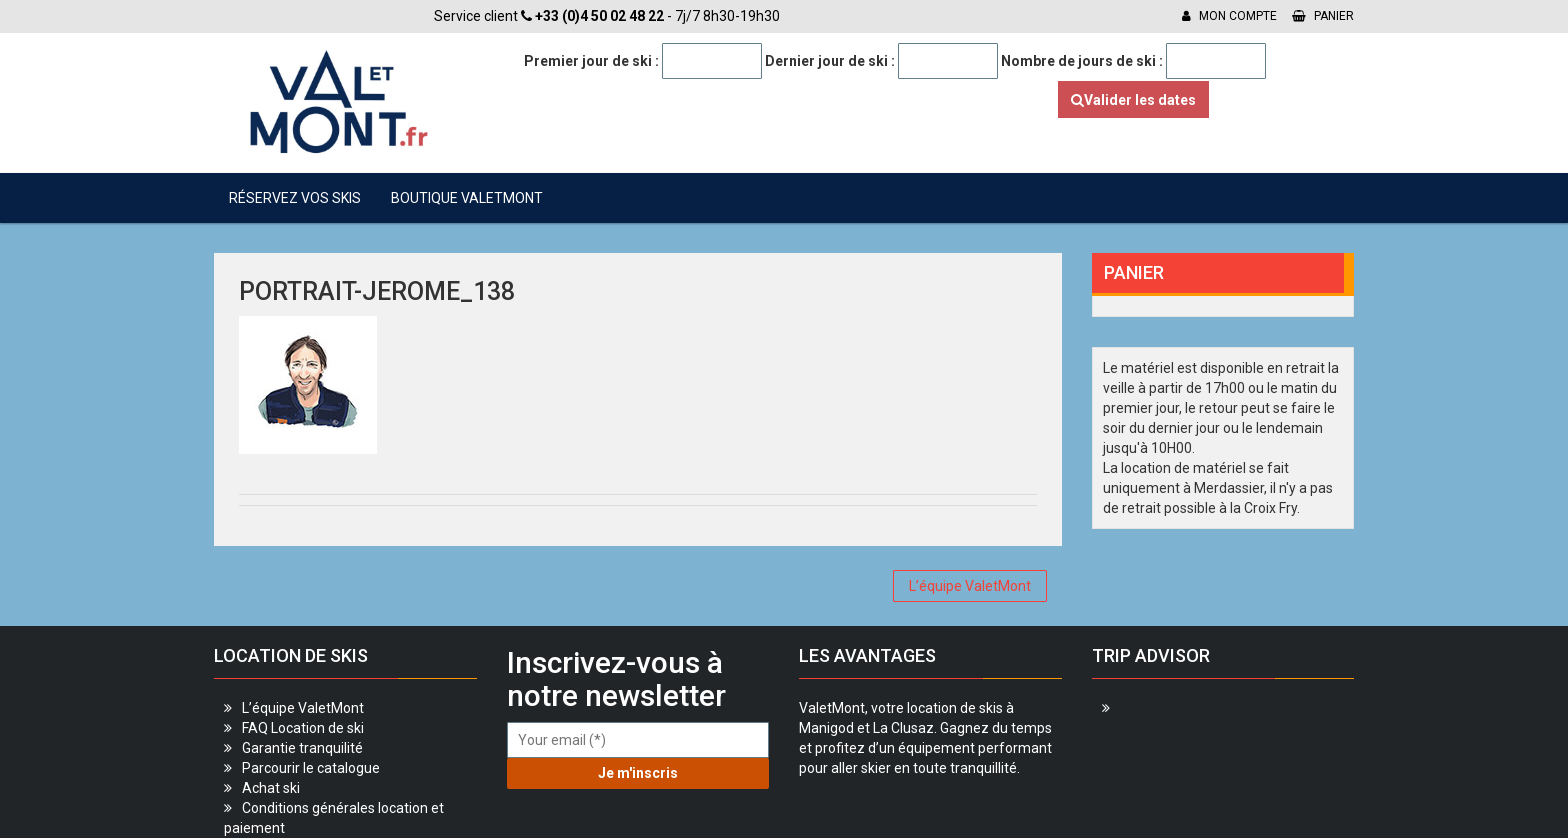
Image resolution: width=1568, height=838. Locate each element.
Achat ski (271, 788)
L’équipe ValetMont (970, 586)
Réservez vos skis (295, 198)
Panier (1323, 16)
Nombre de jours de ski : (1082, 61)
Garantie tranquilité (302, 748)
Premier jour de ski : (591, 61)
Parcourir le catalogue (311, 768)
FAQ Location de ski (303, 728)
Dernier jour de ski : (830, 61)
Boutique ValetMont (467, 198)
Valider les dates (1133, 100)
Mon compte (1229, 16)
